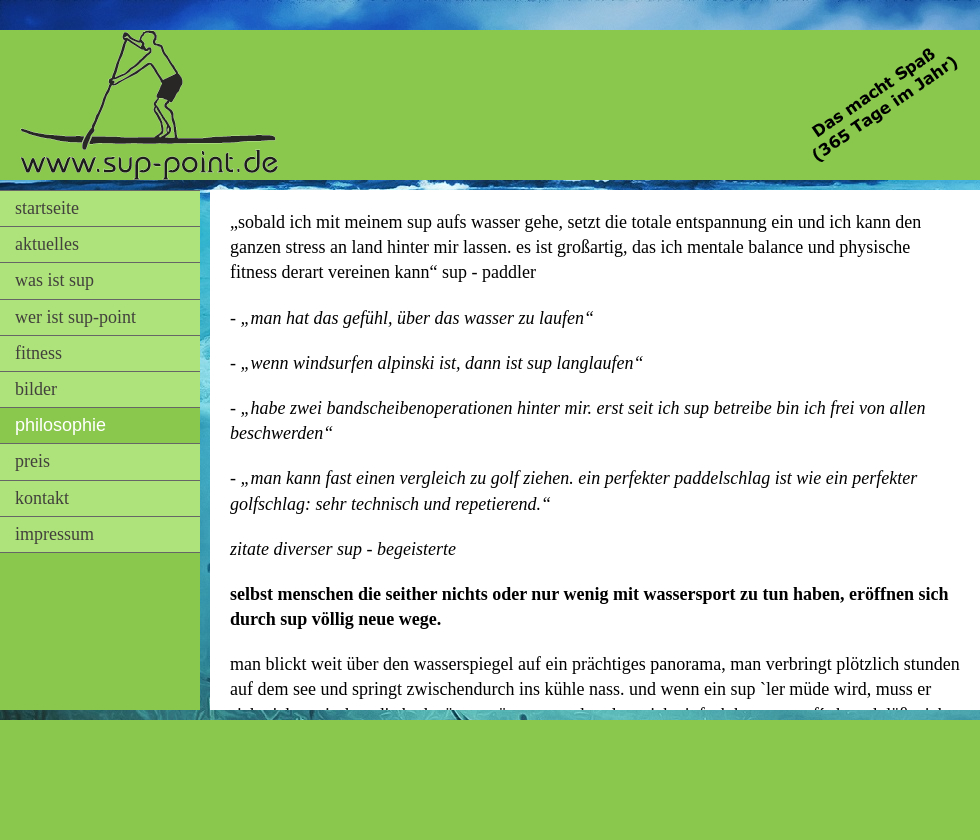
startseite (47, 208)
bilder (36, 389)
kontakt (42, 498)
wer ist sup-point (75, 317)
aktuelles (47, 244)
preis (32, 461)
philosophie (60, 425)
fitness (38, 353)
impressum (54, 534)
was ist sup (54, 280)
